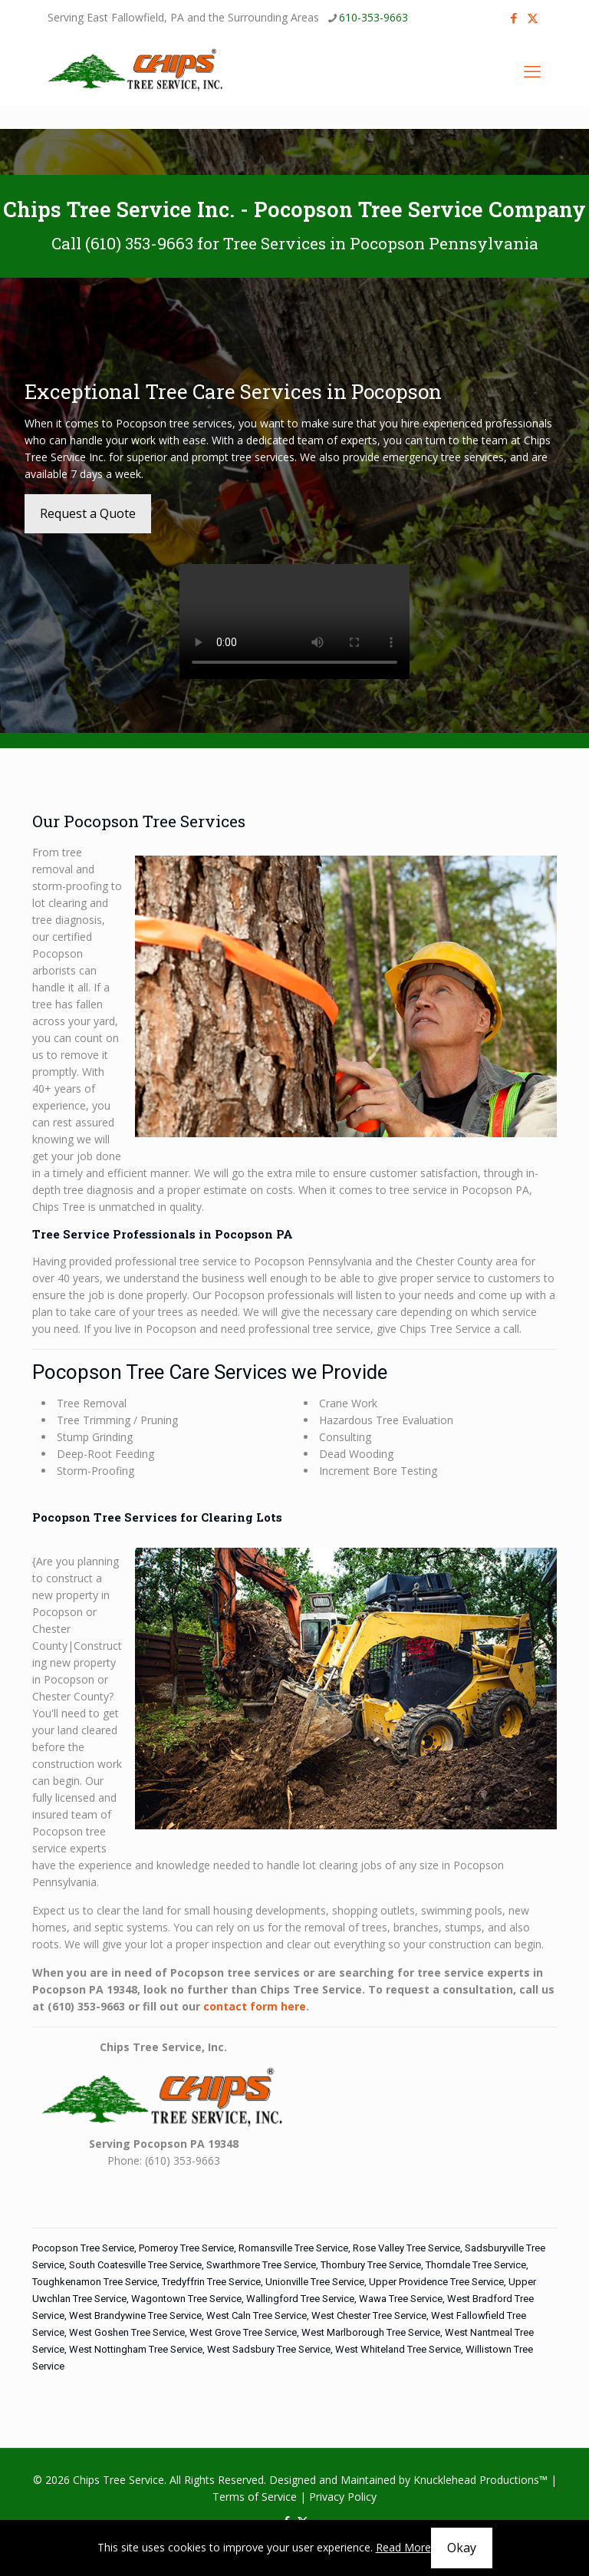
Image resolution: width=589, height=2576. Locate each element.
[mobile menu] (532, 71)
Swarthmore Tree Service (261, 2265)
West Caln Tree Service (256, 2315)
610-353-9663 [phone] (373, 17)
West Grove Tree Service (243, 2332)
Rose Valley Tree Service (406, 2248)
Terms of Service (254, 2496)
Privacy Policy (343, 2496)
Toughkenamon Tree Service (94, 2281)
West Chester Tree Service (368, 2315)
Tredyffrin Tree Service (211, 2281)
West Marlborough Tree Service (370, 2332)
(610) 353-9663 (139, 243)
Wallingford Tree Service (300, 2298)
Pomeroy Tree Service (186, 2248)
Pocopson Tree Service (83, 2248)
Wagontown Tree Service (186, 2298)
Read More (403, 2547)
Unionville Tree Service (314, 2281)
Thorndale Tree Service (476, 2265)
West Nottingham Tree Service (135, 2349)
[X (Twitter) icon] (532, 17)
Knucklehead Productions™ (480, 2479)
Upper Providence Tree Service (436, 2281)
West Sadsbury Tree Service (269, 2349)
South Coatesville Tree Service (135, 2265)
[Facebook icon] (513, 17)
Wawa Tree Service (401, 2298)
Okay (461, 2547)
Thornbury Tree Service (371, 2265)
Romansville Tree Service (293, 2248)
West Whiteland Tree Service (398, 2349)
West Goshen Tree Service (127, 2332)
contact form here (254, 2006)
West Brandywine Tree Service (135, 2315)
